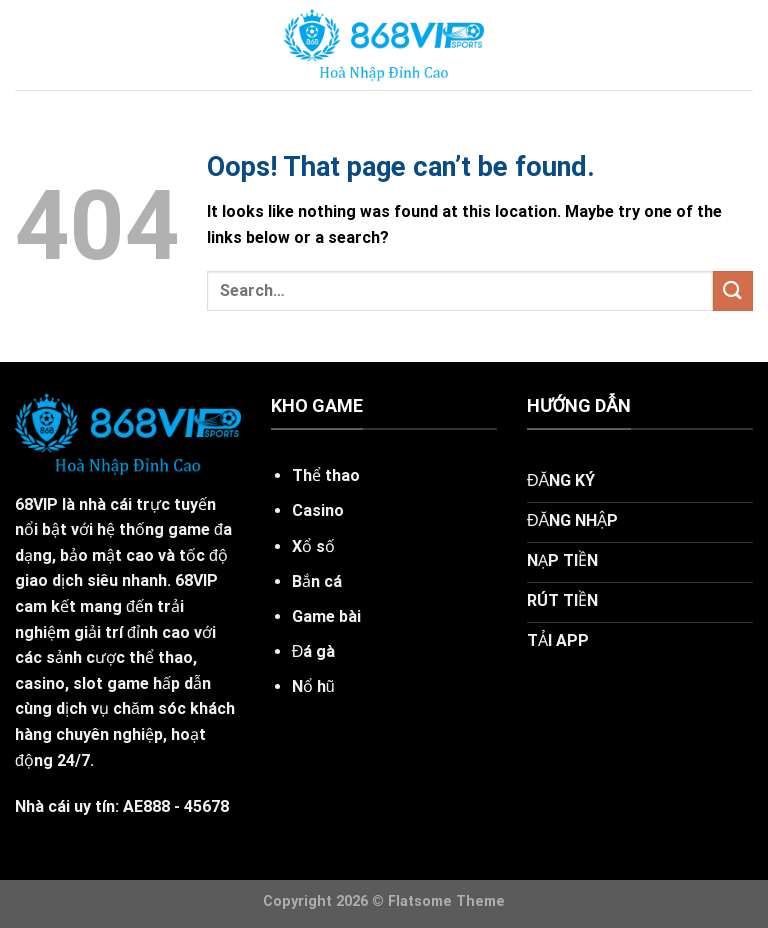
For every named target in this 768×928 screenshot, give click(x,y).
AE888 (146, 806)
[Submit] (733, 290)
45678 (206, 806)
